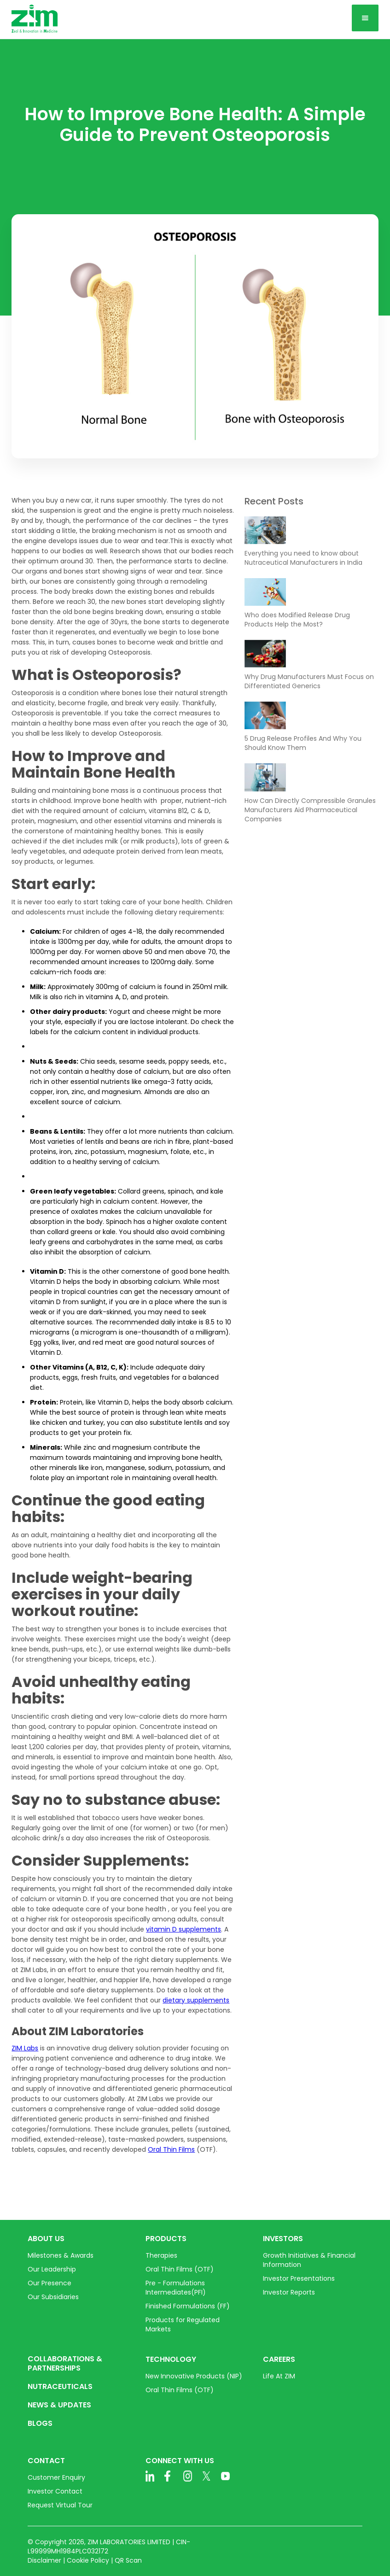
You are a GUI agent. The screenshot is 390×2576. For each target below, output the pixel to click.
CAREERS (279, 2359)
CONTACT (46, 2461)
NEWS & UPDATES (59, 2405)
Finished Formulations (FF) (188, 2306)
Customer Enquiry (56, 2477)
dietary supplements (196, 2000)
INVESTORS (283, 2239)
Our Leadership (52, 2269)
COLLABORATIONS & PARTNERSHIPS (65, 2363)
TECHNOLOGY (171, 2359)
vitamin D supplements (183, 1929)
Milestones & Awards (60, 2255)
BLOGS (40, 2423)
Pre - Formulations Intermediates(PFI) (176, 2287)
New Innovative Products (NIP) (194, 2376)
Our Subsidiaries (53, 2296)
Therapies (161, 2255)
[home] (35, 19)
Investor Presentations (299, 2278)
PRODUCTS (166, 2239)
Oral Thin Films (171, 2149)
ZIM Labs (25, 2048)
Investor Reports (289, 2292)
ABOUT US (46, 2239)
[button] (365, 18)
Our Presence (49, 2283)
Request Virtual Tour (60, 2505)
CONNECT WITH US (180, 2461)
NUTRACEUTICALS (60, 2386)
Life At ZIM (279, 2376)
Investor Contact (55, 2491)
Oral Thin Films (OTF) (180, 2269)
